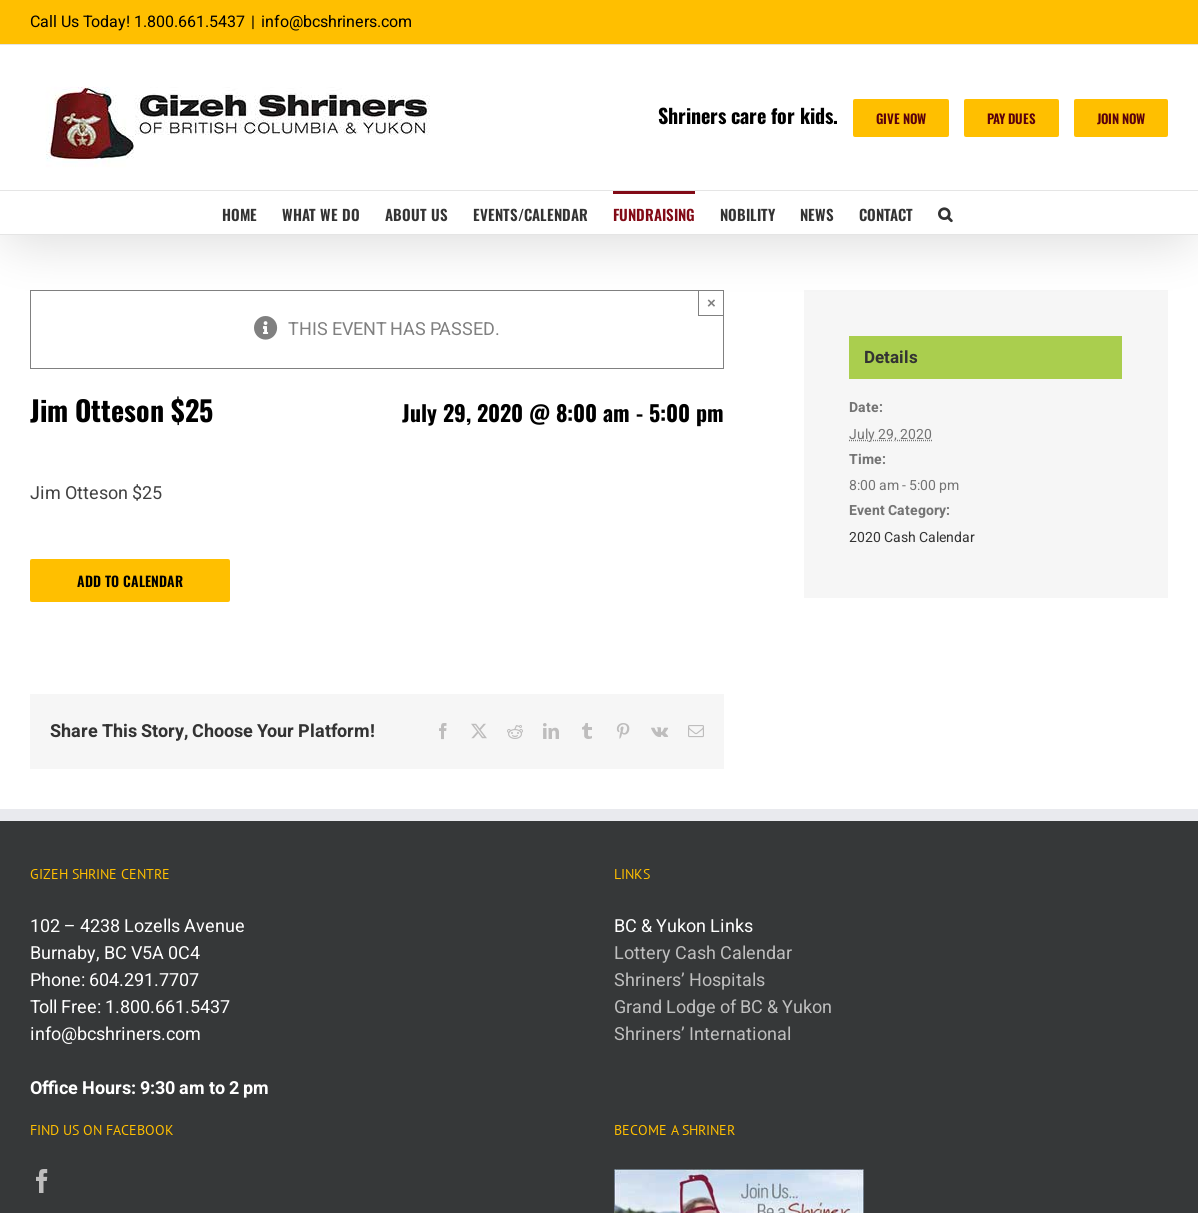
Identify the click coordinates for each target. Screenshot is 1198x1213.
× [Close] (711, 302)
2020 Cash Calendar (912, 537)
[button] (945, 212)
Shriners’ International (702, 1034)
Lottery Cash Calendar (703, 953)
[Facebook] (42, 1181)
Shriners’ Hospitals (689, 980)
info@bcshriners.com (336, 22)
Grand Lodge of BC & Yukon (723, 1007)
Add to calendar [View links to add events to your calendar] (130, 580)
